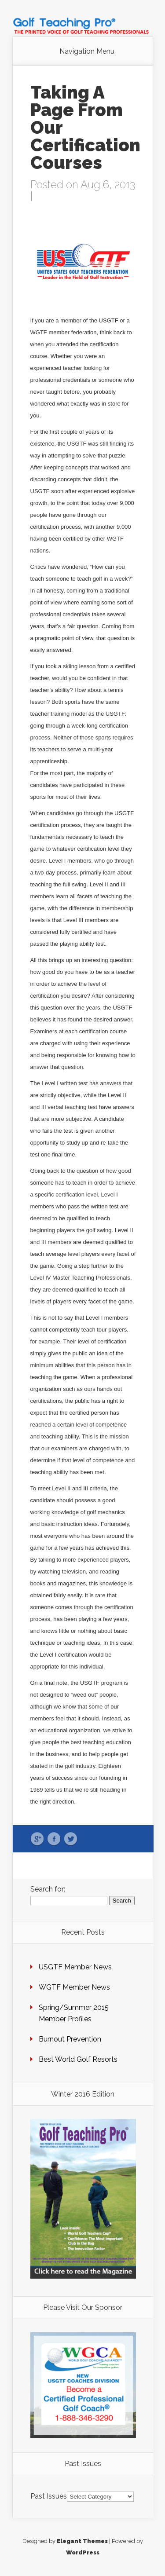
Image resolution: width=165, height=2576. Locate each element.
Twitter (70, 1839)
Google (37, 1839)
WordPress (82, 2552)
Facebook (54, 1839)
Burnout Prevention (70, 2039)
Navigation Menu (86, 51)
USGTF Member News (75, 1967)
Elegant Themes (82, 2541)
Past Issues (48, 2496)
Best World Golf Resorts (78, 2059)
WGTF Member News (74, 1987)
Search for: (47, 1889)
